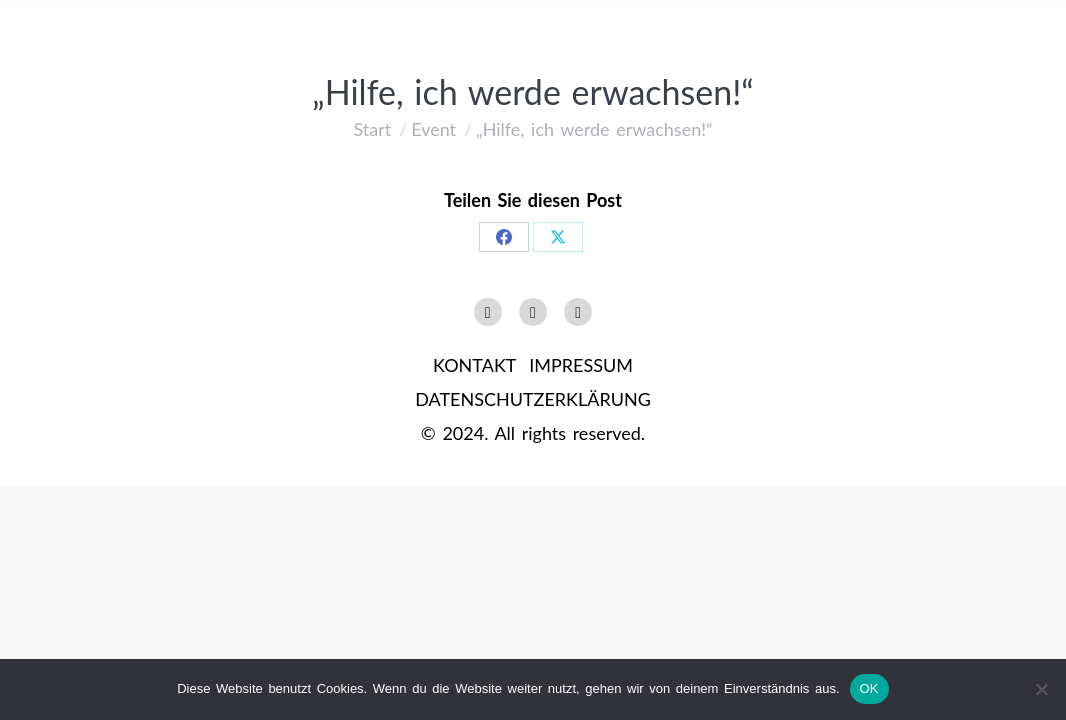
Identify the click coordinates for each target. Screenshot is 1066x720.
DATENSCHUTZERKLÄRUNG (533, 399)
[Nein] (1041, 689)
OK (869, 688)
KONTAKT (474, 365)
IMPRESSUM (581, 365)
